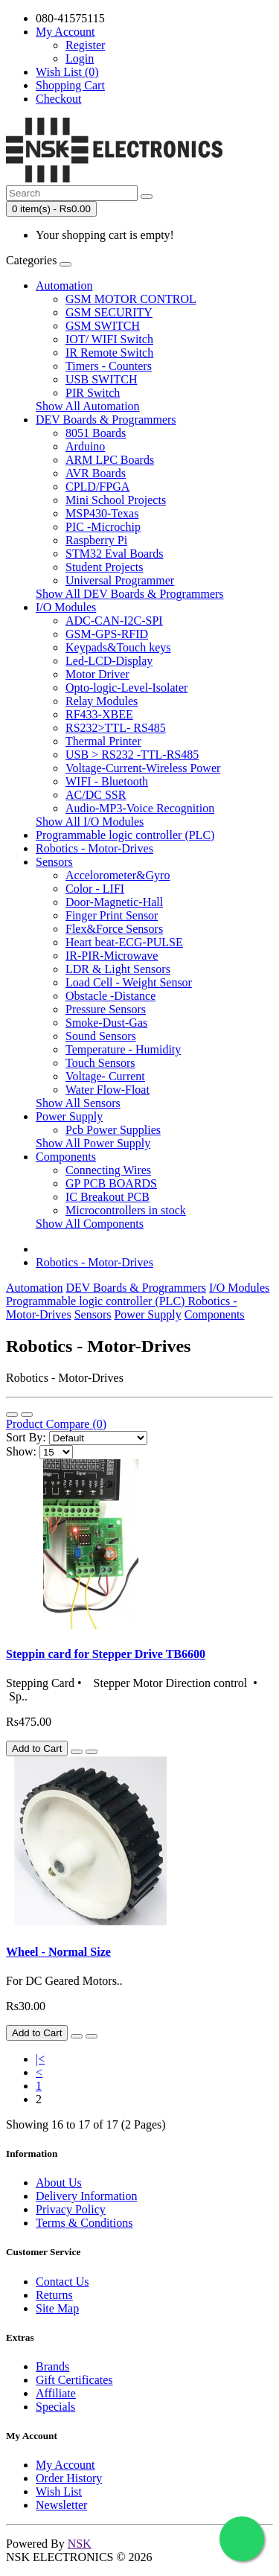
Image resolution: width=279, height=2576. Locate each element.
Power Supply (69, 1116)
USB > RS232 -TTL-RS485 (132, 754)
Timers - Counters (108, 366)
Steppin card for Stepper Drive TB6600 (105, 1654)
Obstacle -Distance (110, 995)
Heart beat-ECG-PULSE (124, 942)
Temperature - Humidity (123, 1049)
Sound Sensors (100, 1036)
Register (85, 45)
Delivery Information (86, 2196)
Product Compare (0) (56, 1424)
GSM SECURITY (109, 312)
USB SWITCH (101, 379)
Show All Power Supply (93, 1143)
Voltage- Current (105, 1076)
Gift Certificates (74, 2379)
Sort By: (26, 1437)
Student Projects (104, 567)
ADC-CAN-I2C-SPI (114, 620)
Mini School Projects (115, 500)
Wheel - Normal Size (58, 1951)
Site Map (57, 2308)
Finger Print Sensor (111, 915)
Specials (55, 2406)
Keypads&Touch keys (118, 647)
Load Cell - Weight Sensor (128, 982)
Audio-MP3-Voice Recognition (139, 808)
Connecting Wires (108, 1170)
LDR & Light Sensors (117, 969)
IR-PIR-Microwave (111, 955)
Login (79, 58)
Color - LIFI (94, 888)
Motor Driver (97, 674)
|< (40, 2059)
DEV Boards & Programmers (106, 419)
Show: (21, 1451)
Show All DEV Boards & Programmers (130, 593)
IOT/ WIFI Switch (109, 339)
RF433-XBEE (99, 714)
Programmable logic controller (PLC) (125, 835)
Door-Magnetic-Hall (114, 902)
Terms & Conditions (84, 2222)
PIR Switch (92, 392)
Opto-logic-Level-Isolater (126, 687)
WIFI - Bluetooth (106, 781)
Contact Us (62, 2281)
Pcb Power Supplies (113, 1129)
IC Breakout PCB (107, 1196)
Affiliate (56, 2393)
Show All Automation (88, 406)
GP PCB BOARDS (111, 1183)
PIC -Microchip (103, 526)
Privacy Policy (71, 2209)
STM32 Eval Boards (114, 553)
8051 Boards (95, 433)
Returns (54, 2295)
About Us (59, 2182)
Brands (52, 2366)
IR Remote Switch (109, 352)
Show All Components (90, 1223)
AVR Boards (95, 473)
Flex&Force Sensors (114, 928)
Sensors (54, 861)
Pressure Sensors (105, 1009)
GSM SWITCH (102, 325)
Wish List (59, 2491)
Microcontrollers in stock (125, 1210)
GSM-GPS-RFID (106, 634)
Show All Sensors (78, 1103)
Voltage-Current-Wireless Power (142, 768)
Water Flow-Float (107, 1089)
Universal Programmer (119, 580)
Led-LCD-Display (109, 660)
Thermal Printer (103, 741)
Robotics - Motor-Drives (94, 848)
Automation (64, 285)
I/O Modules (66, 607)
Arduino (85, 446)
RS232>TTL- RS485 (115, 727)
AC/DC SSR (95, 794)
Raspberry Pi (96, 540)
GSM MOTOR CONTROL (130, 299)
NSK (80, 2543)
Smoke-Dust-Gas (106, 1022)
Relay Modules (101, 701)
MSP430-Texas (101, 513)
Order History (69, 2478)
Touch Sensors (100, 1062)
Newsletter (61, 2505)
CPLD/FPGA (97, 486)
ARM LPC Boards (109, 459)
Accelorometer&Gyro (117, 875)
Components (66, 1156)
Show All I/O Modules (90, 821)
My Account (65, 2464)
